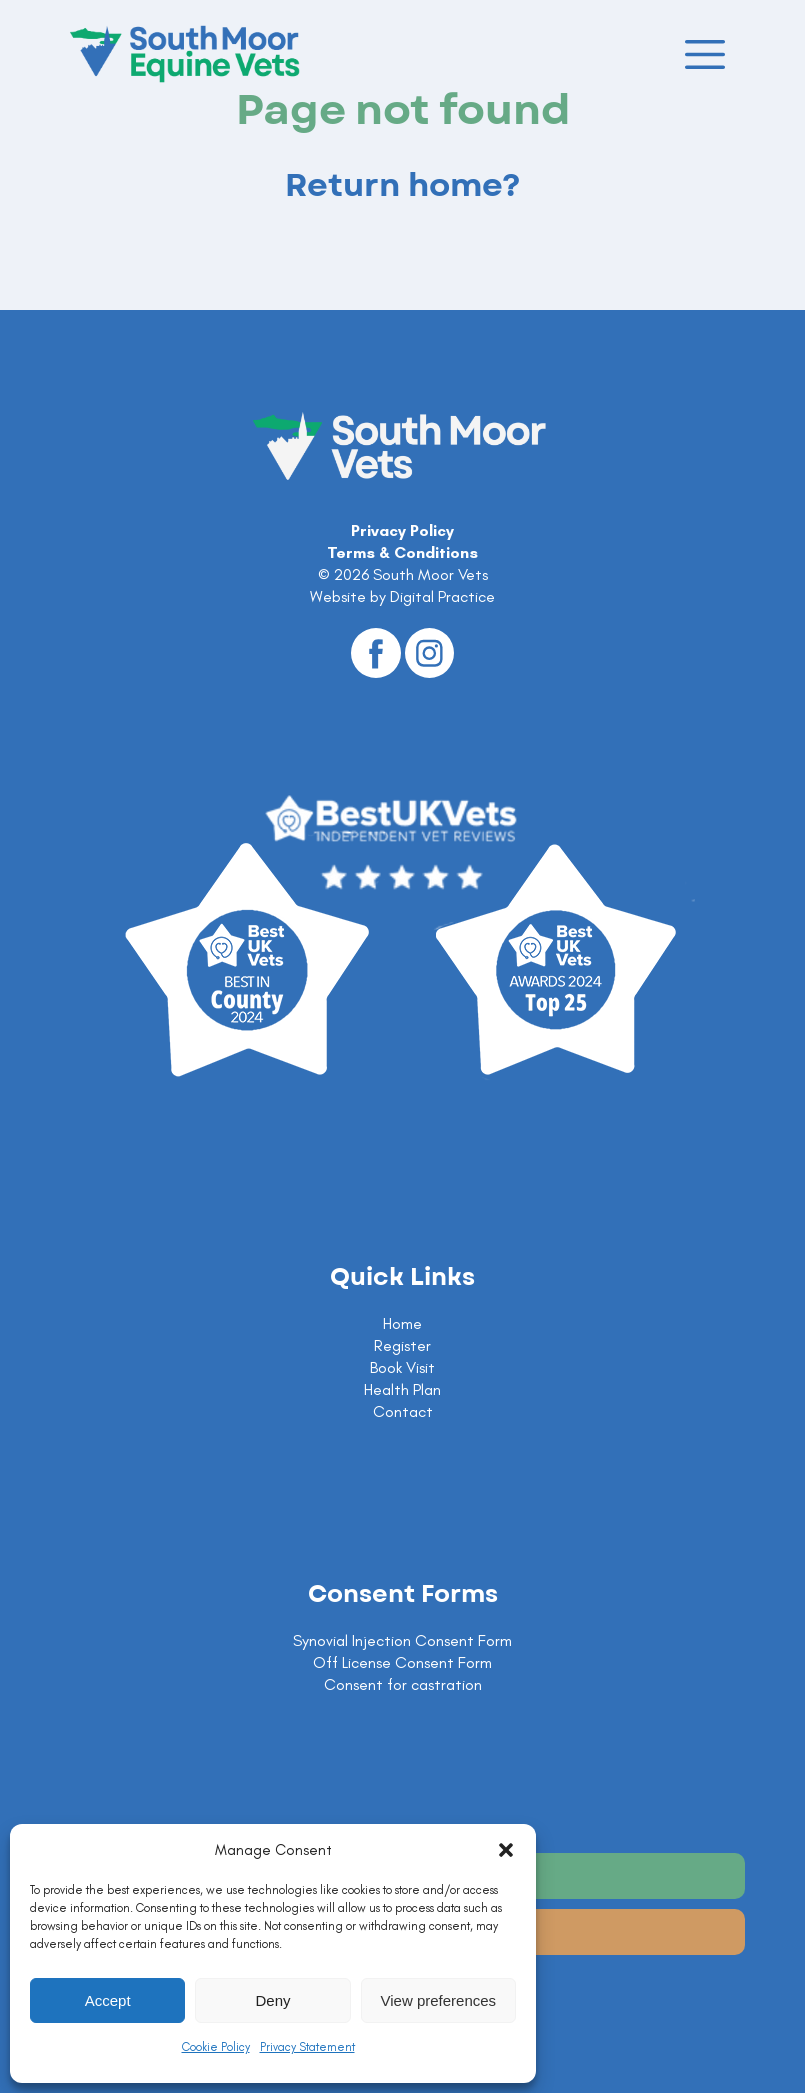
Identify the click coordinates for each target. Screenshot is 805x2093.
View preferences (439, 2000)
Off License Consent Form (402, 1662)
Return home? (403, 186)
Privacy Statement (307, 2047)
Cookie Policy (216, 2047)
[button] (506, 1850)
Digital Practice (442, 596)
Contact (403, 1411)
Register (402, 1345)
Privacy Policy (402, 530)
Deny (272, 2000)
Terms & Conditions (402, 552)
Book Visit (402, 1367)
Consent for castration (403, 1684)
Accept (108, 2000)
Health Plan (402, 1389)
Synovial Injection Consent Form (402, 1640)
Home (402, 1323)
